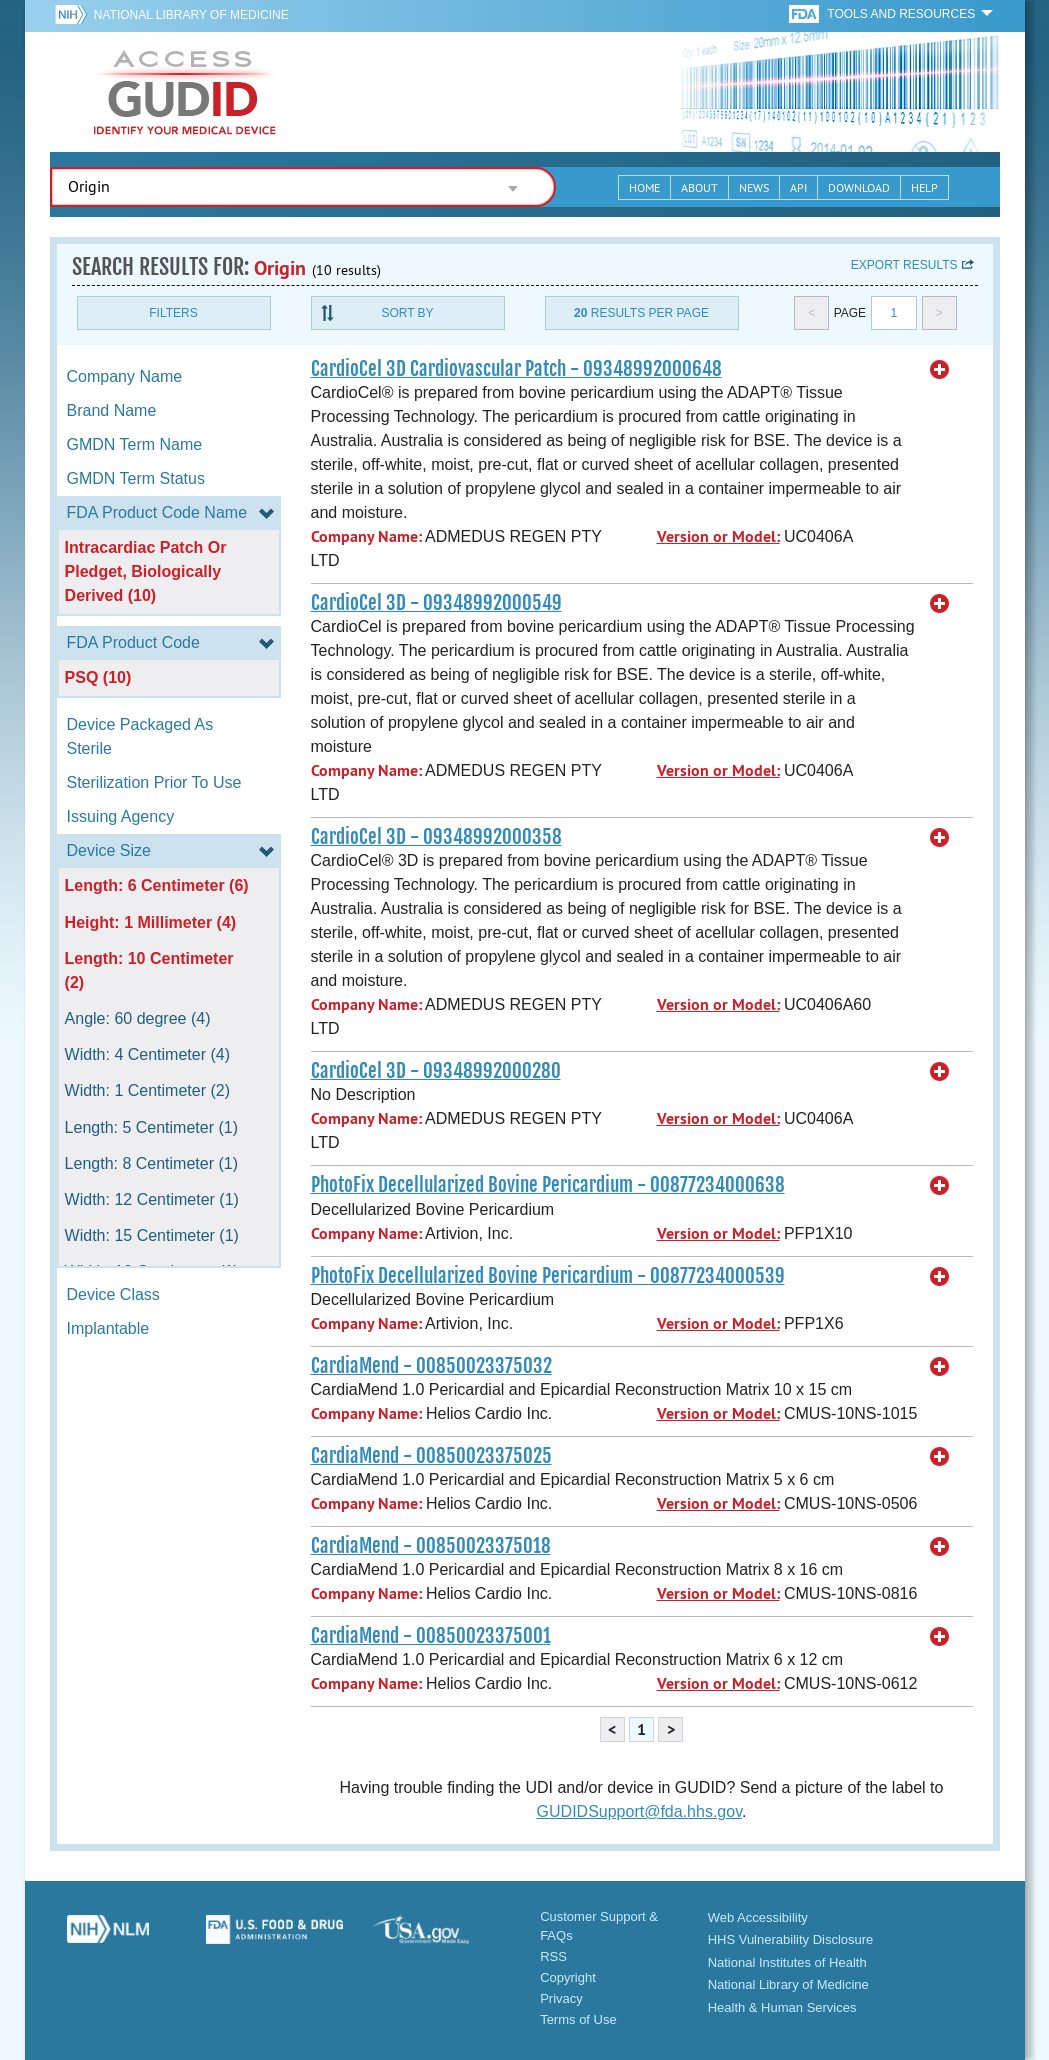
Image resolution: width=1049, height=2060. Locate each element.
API (798, 187)
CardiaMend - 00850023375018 (431, 1546)
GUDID (185, 92)
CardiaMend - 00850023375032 (431, 1366)
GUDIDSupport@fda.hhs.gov (639, 1811)
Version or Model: (718, 536)
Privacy (561, 1998)
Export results (904, 265)
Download (859, 187)
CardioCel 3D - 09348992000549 (436, 603)
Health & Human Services (782, 2007)
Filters (173, 313)
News (754, 187)
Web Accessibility (758, 1917)
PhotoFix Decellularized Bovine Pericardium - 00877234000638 (548, 1185)
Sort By (407, 313)
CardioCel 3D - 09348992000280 (436, 1071)
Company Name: (366, 536)
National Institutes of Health (787, 1962)
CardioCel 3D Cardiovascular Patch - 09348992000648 (516, 369)
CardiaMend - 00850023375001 (431, 1636)
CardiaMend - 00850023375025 (431, 1456)
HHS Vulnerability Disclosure (791, 1939)
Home (644, 187)
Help (924, 187)
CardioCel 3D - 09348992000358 (436, 837)
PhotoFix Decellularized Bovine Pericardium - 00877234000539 (548, 1276)
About (699, 187)
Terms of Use (578, 2019)
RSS (553, 1956)
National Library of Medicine (191, 15)
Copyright (568, 1977)
